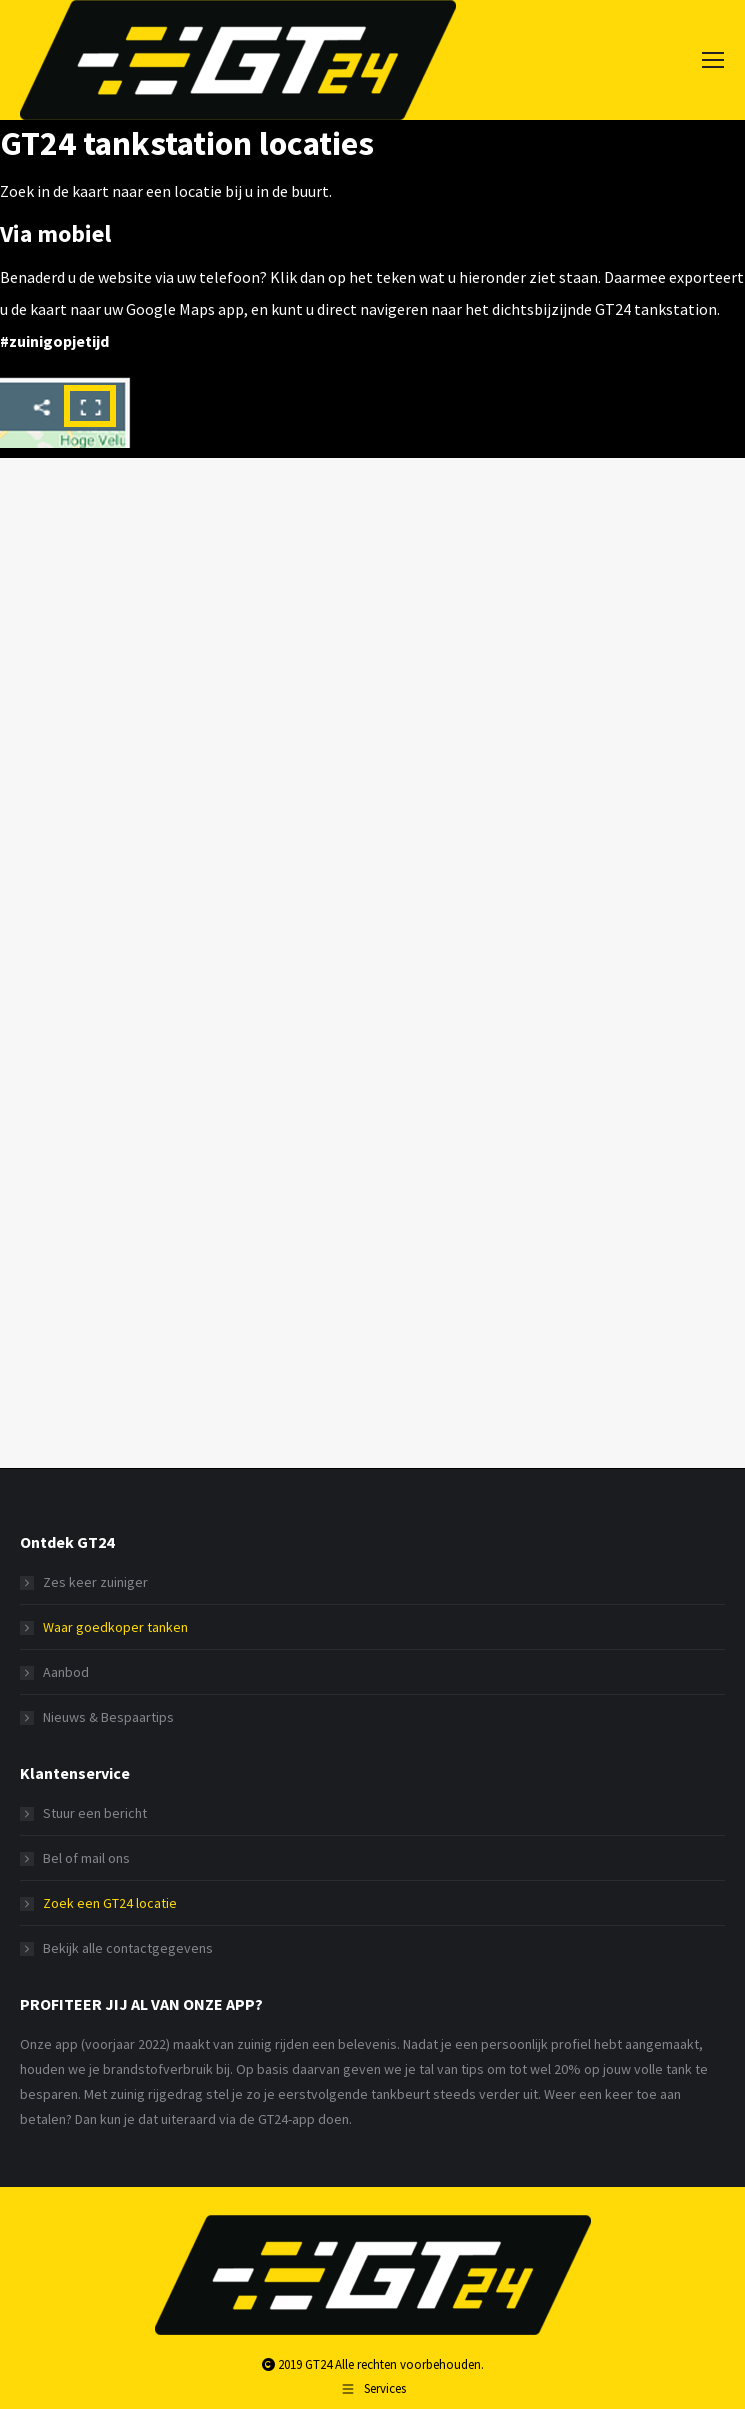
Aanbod (66, 1672)
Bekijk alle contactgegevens (128, 1948)
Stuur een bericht (95, 1813)
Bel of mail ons (86, 1858)
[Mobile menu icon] (713, 60)
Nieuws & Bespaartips (108, 1717)
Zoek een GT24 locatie (110, 1903)
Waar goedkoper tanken (115, 1627)
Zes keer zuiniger (95, 1582)
